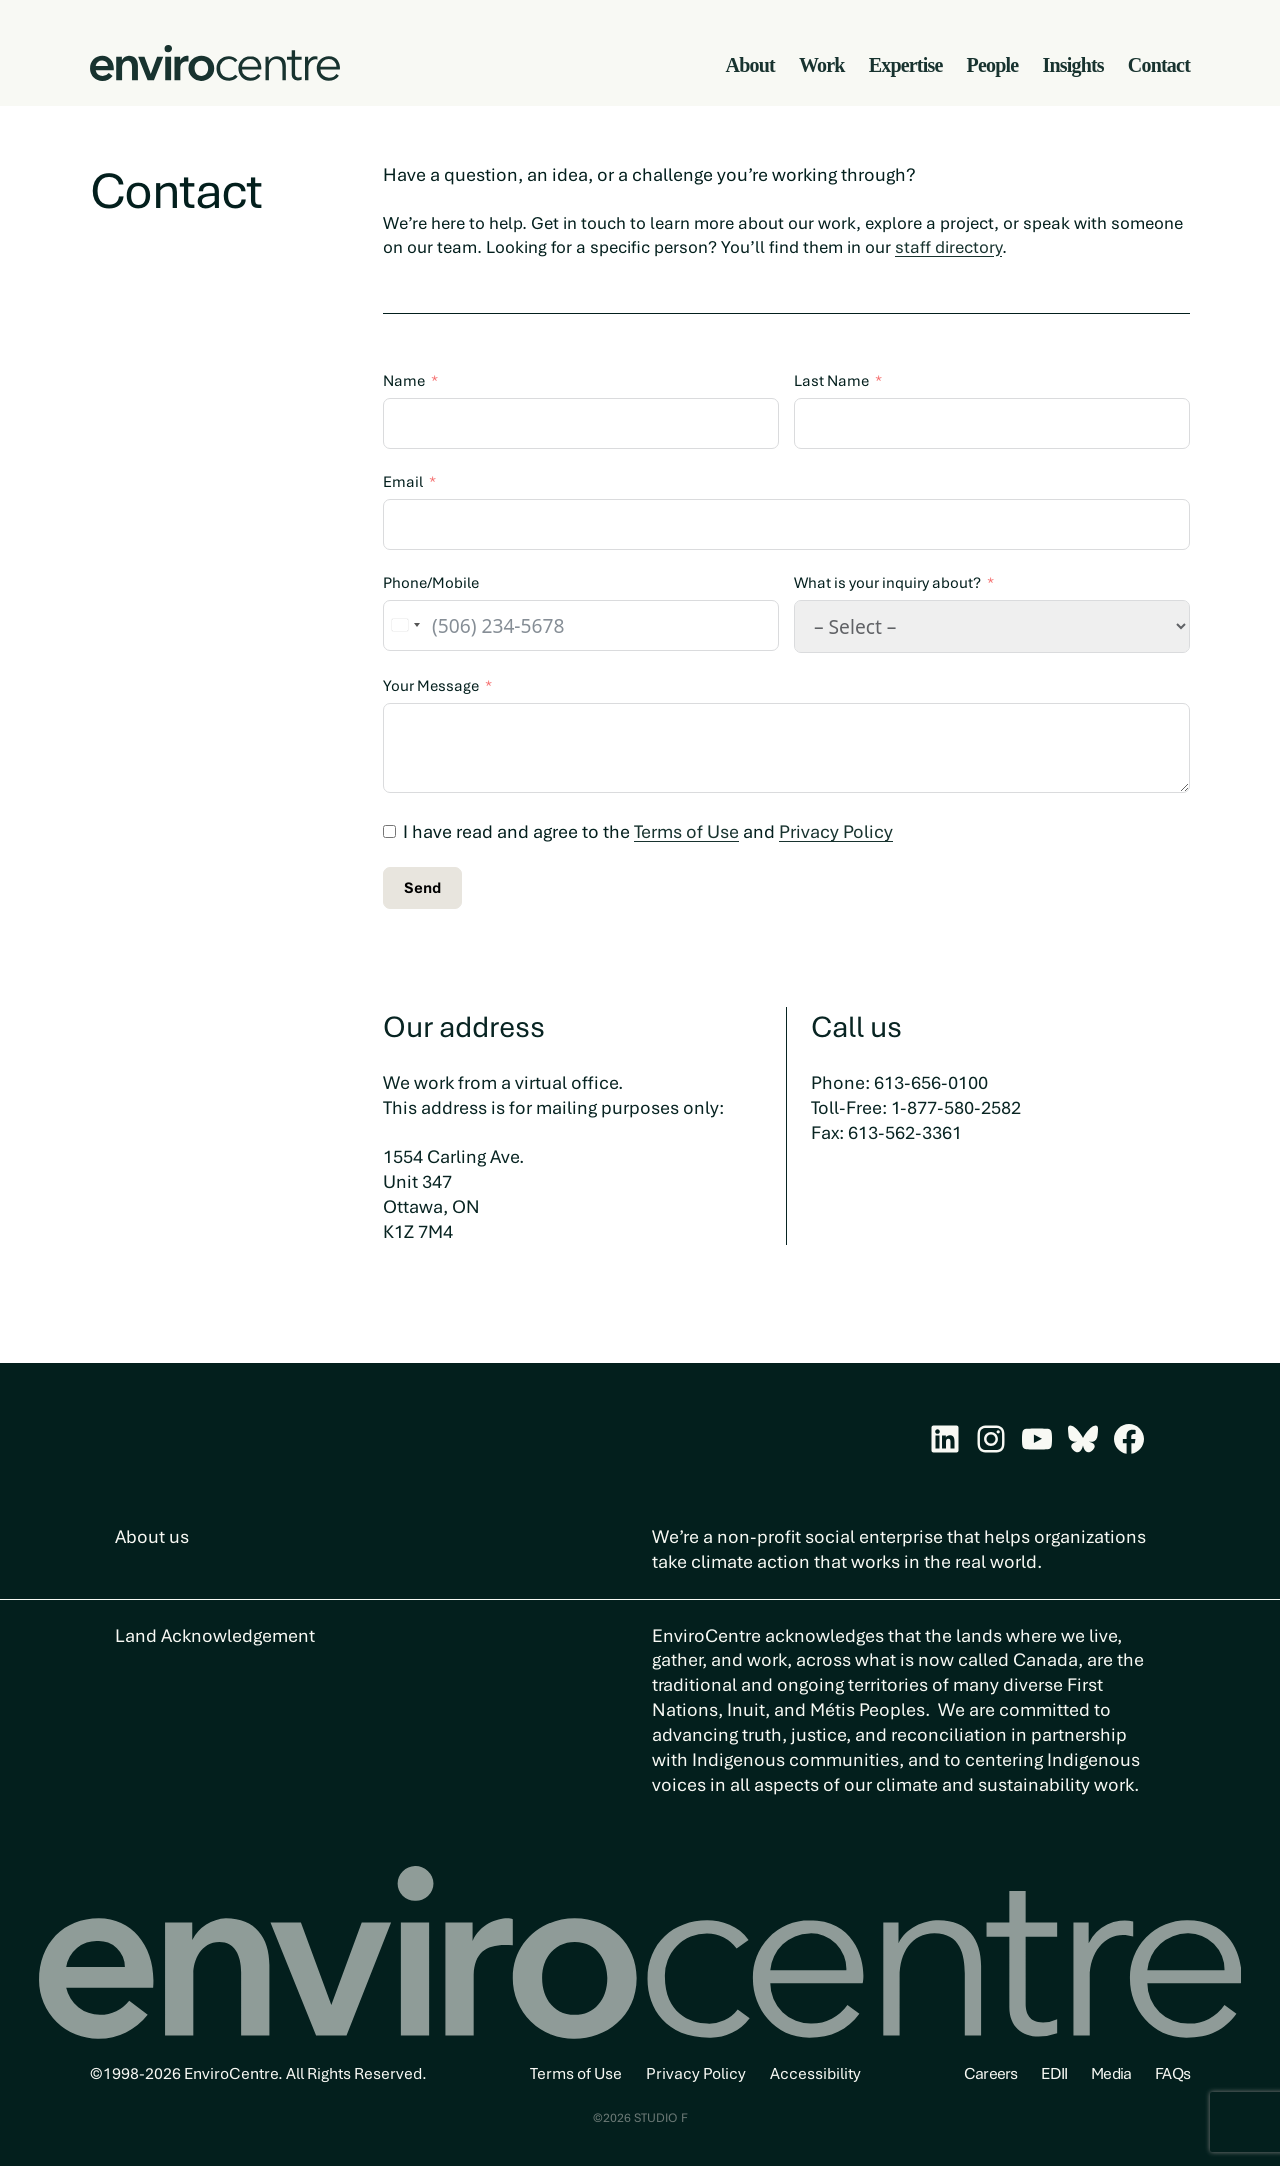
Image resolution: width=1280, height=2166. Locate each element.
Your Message (431, 686)
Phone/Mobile (431, 583)
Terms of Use (686, 831)
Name (404, 381)
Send (422, 888)
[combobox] (405, 625)
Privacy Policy (836, 831)
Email (403, 482)
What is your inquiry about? (887, 583)
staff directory (948, 247)
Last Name (831, 381)
